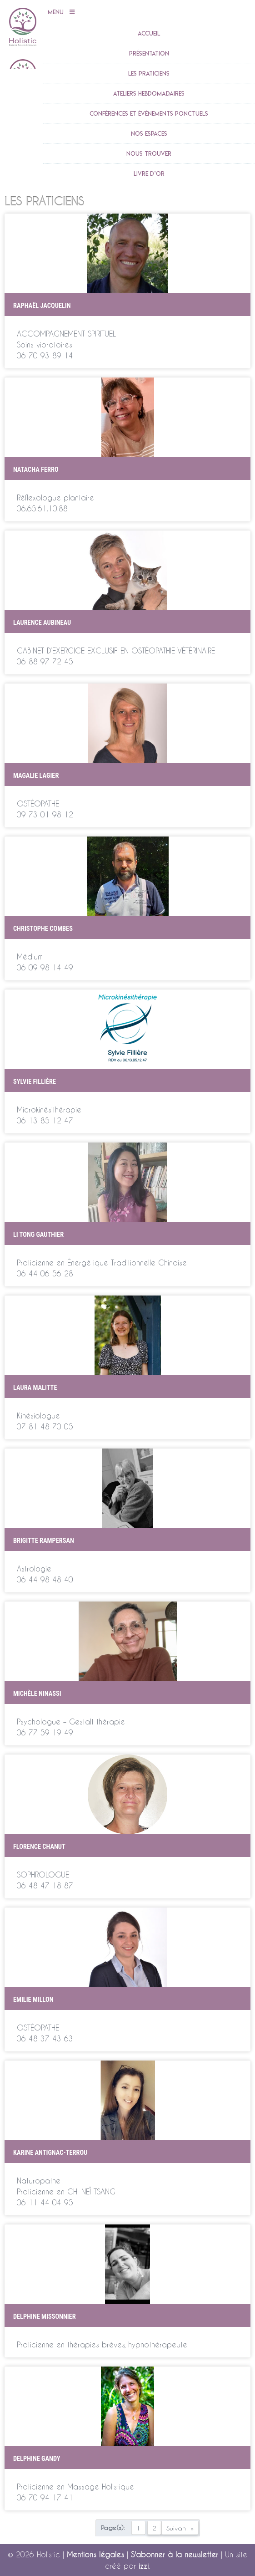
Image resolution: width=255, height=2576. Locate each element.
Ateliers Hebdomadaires (149, 93)
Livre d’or (149, 173)
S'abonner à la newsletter (174, 2554)
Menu (61, 12)
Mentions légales (95, 2554)
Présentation (149, 53)
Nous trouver (148, 153)
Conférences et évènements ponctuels (149, 113)
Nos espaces (149, 133)
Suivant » (180, 2528)
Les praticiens (149, 73)
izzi (144, 2565)
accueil (149, 33)
